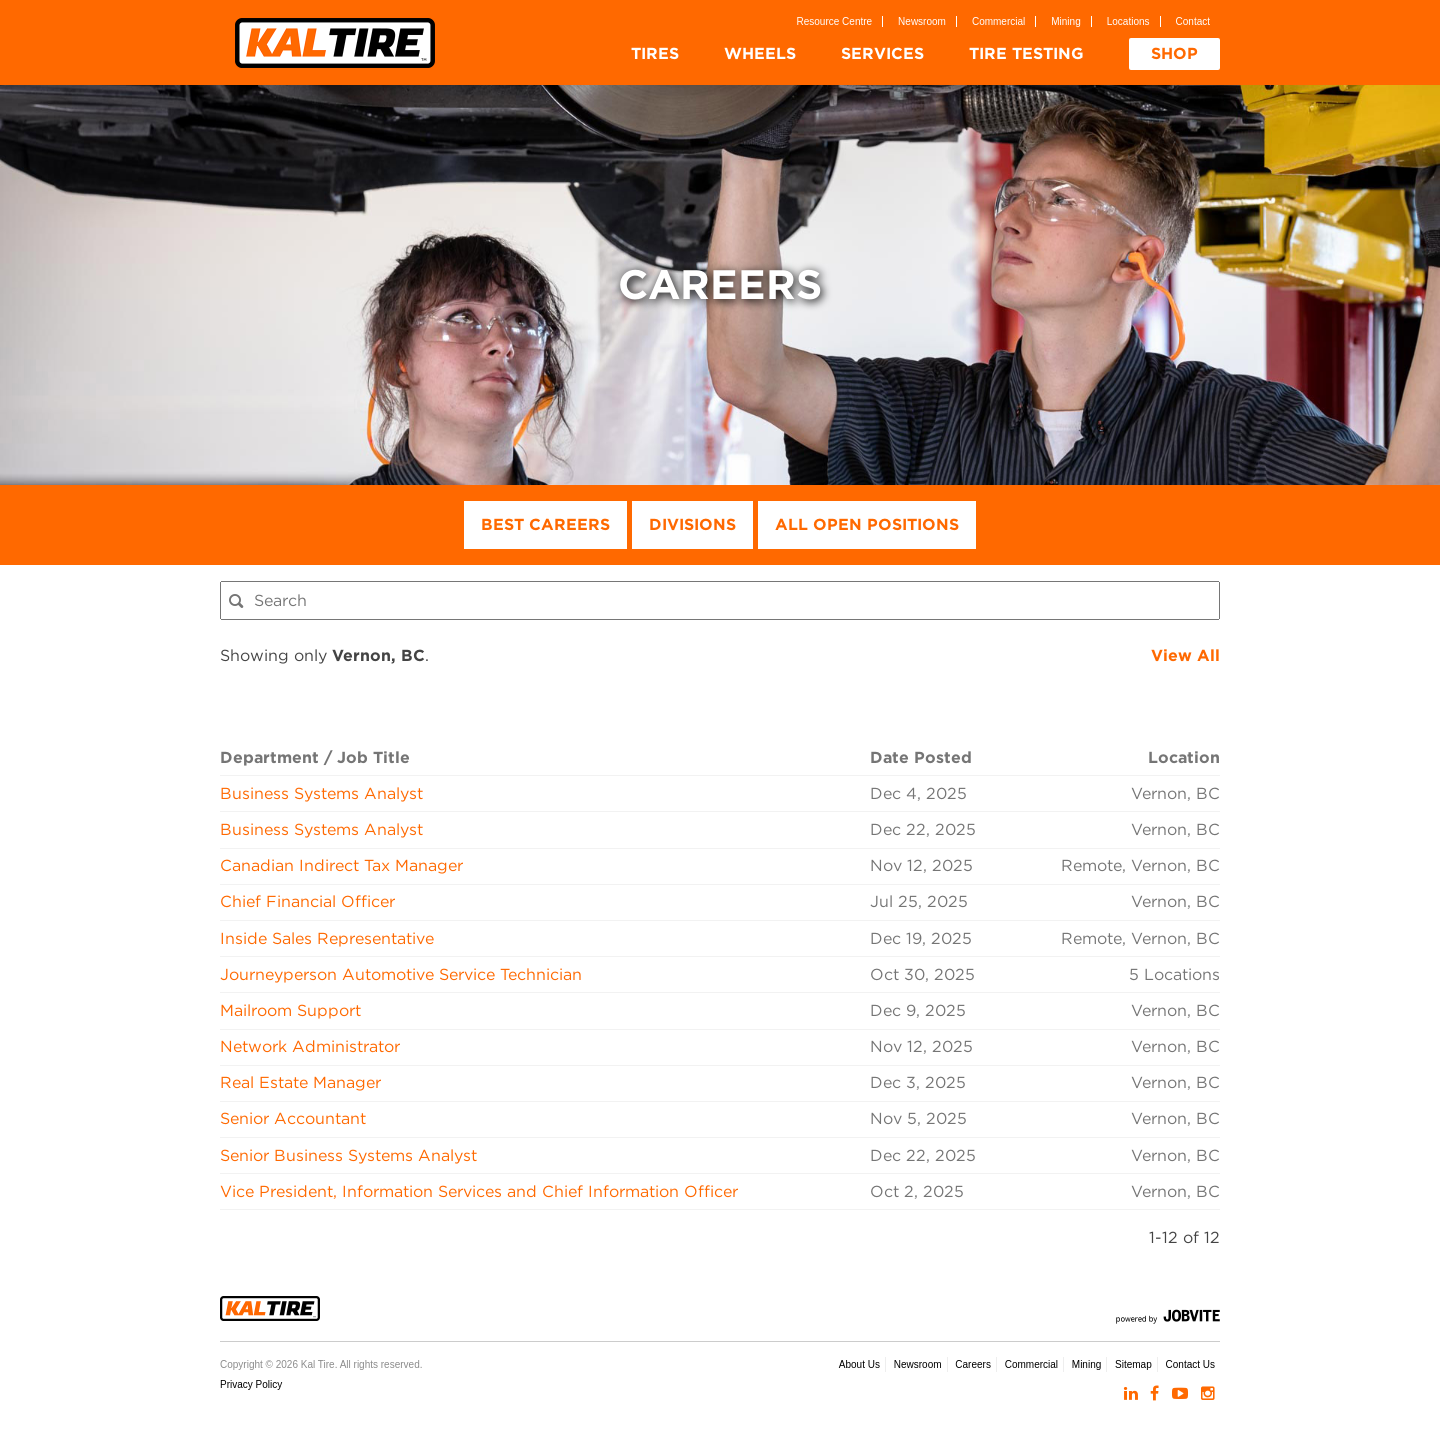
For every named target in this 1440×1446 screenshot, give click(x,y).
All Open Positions (867, 524)
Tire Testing (1026, 53)
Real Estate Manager (300, 1082)
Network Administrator (310, 1046)
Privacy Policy (251, 1384)
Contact (1193, 21)
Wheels (760, 53)
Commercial (998, 21)
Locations (1128, 21)
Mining (1065, 21)
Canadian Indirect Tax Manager (341, 865)
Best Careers (545, 524)
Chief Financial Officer (307, 901)
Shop (1174, 53)
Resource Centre (835, 21)
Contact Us (1190, 1364)
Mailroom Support (290, 1010)
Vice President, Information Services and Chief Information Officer (479, 1191)
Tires (655, 53)
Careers (973, 1364)
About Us (859, 1364)
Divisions (692, 524)
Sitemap (1133, 1364)
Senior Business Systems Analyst (348, 1155)
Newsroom (922, 21)
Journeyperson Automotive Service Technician (401, 974)
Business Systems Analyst (321, 793)
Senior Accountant (293, 1118)
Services (882, 53)
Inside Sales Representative (327, 938)
